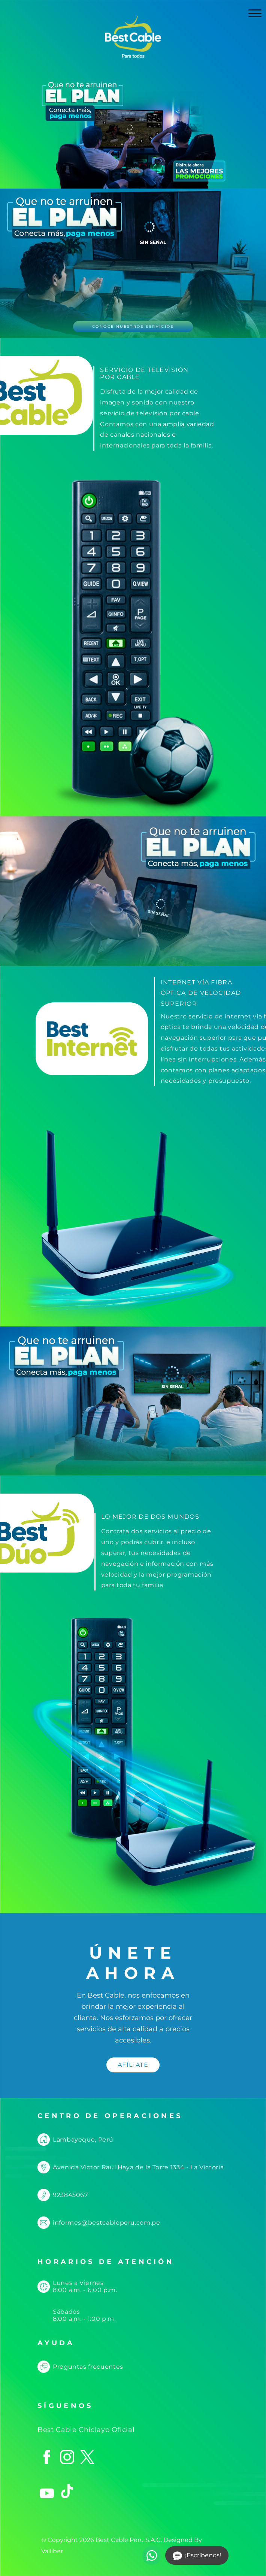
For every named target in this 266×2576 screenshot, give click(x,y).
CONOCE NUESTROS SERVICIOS (133, 326)
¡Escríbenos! (197, 2555)
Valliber (52, 2551)
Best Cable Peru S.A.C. (129, 2539)
